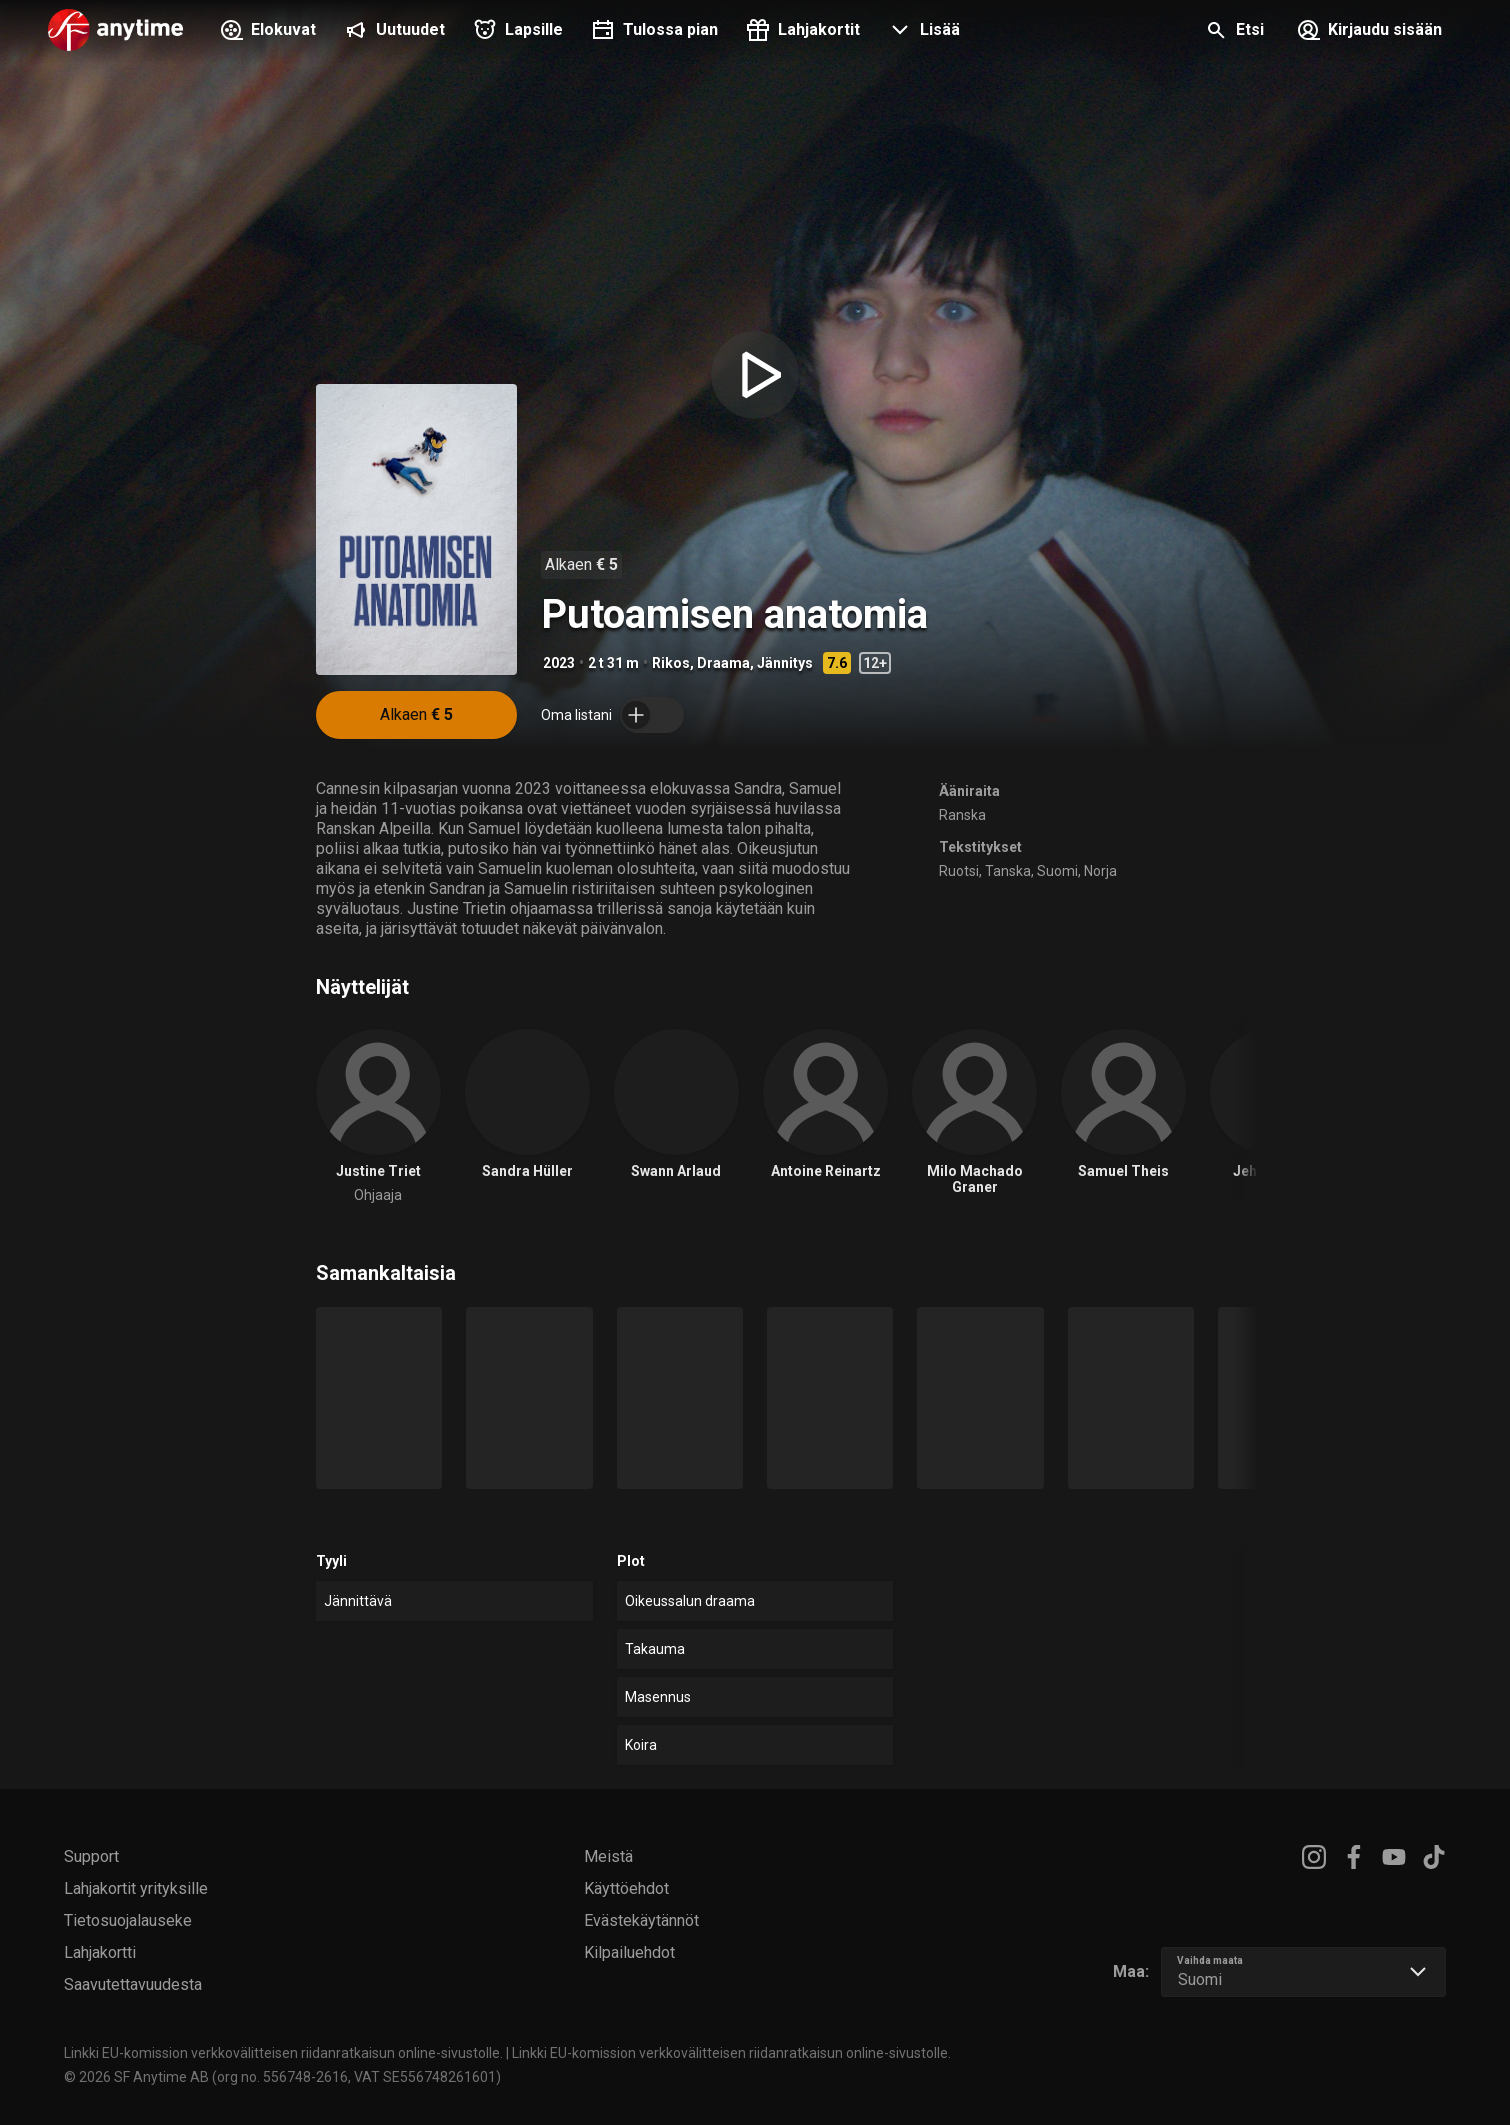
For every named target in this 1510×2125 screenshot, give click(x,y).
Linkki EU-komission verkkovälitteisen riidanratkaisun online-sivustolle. (283, 2053)
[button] (922, 32)
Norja (1100, 871)
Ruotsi (959, 871)
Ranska (962, 815)
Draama (723, 663)
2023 (559, 663)
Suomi (1057, 871)
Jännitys (785, 663)
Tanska (1008, 871)
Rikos (671, 663)
